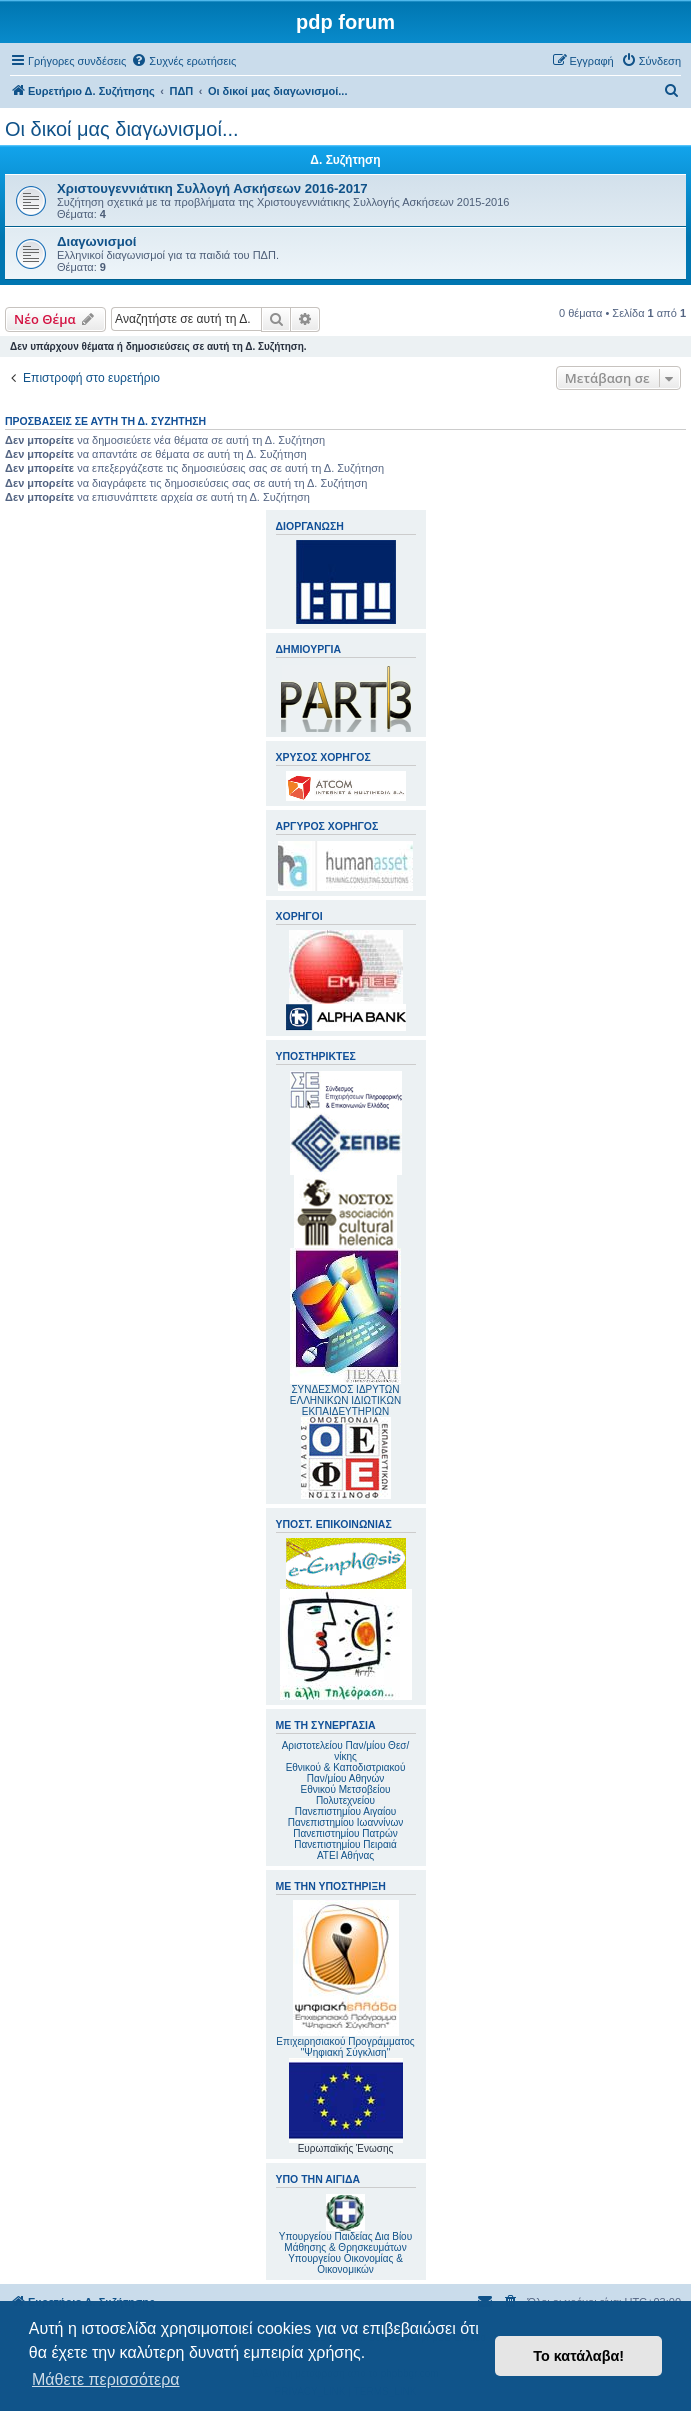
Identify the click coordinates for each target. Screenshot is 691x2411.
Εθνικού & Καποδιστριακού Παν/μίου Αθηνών (346, 1773)
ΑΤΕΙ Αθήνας (345, 1855)
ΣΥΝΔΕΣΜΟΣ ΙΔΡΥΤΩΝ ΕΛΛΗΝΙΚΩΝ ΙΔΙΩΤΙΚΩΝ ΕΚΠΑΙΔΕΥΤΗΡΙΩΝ (345, 1400)
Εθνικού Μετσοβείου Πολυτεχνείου (346, 1795)
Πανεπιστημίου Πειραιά (345, 1844)
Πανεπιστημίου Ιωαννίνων (345, 1822)
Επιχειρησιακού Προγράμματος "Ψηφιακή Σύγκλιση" (345, 1979)
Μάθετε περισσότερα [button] (106, 2379)
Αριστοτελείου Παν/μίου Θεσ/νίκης (346, 1751)
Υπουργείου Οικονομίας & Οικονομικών (345, 2264)
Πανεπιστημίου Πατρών (345, 1833)
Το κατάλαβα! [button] (578, 2356)
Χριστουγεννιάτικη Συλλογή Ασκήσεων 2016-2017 (212, 188)
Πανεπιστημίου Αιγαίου (345, 1811)
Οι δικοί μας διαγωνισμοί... (122, 129)
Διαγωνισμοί (97, 241)
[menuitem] (183, 61)
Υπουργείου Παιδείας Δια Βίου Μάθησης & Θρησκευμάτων (345, 2242)
